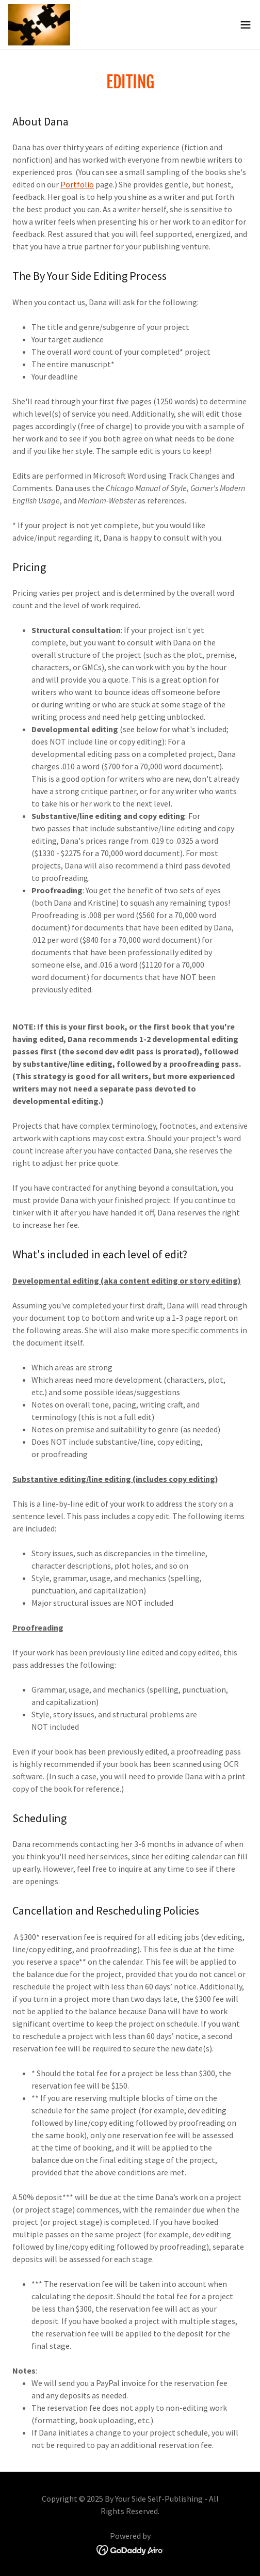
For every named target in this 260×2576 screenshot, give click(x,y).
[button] (245, 24)
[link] (39, 24)
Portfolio (77, 184)
